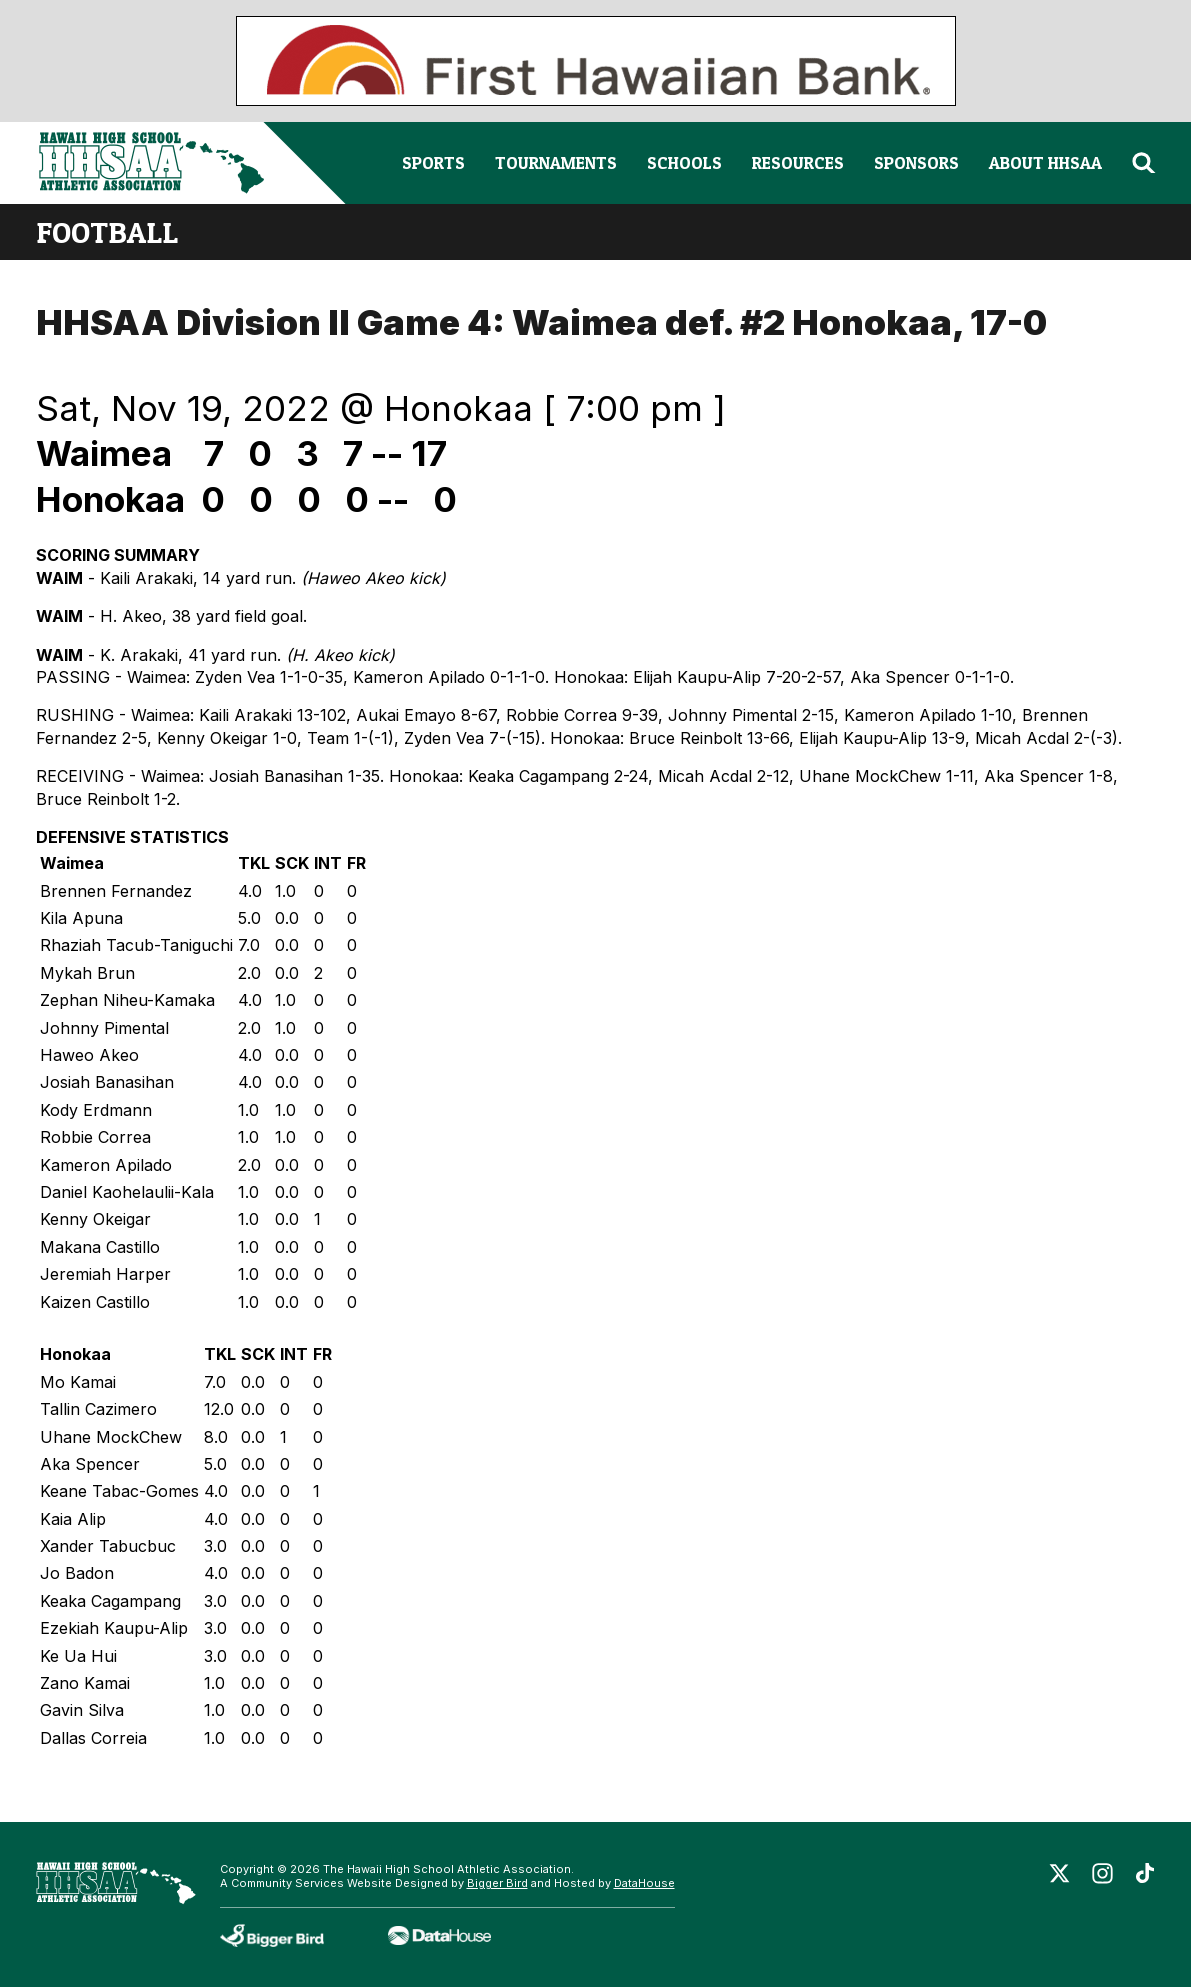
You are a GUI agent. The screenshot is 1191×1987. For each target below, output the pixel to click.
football (107, 232)
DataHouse (644, 1883)
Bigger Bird (497, 1883)
